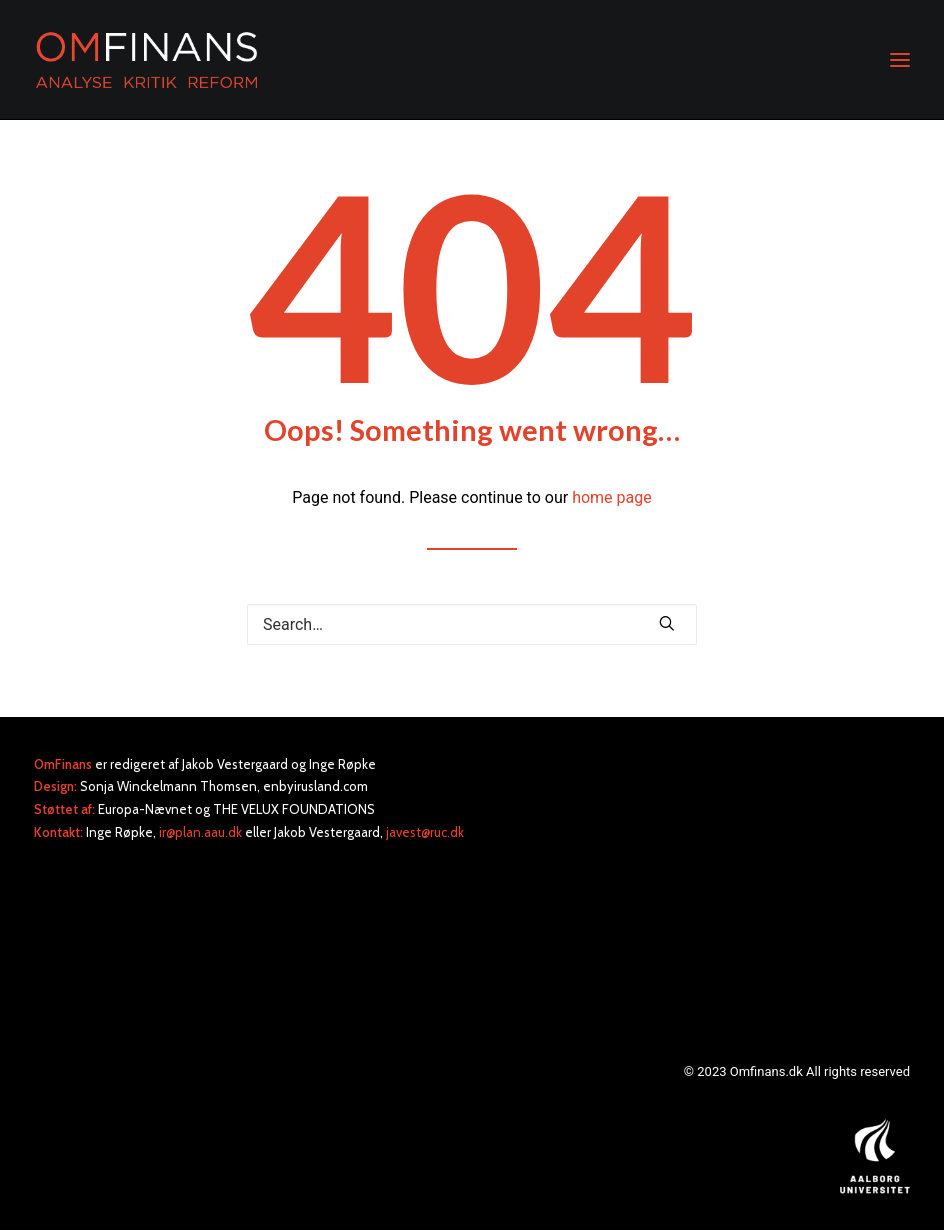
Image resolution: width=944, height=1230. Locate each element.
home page (612, 497)
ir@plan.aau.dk (200, 832)
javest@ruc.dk (425, 832)
